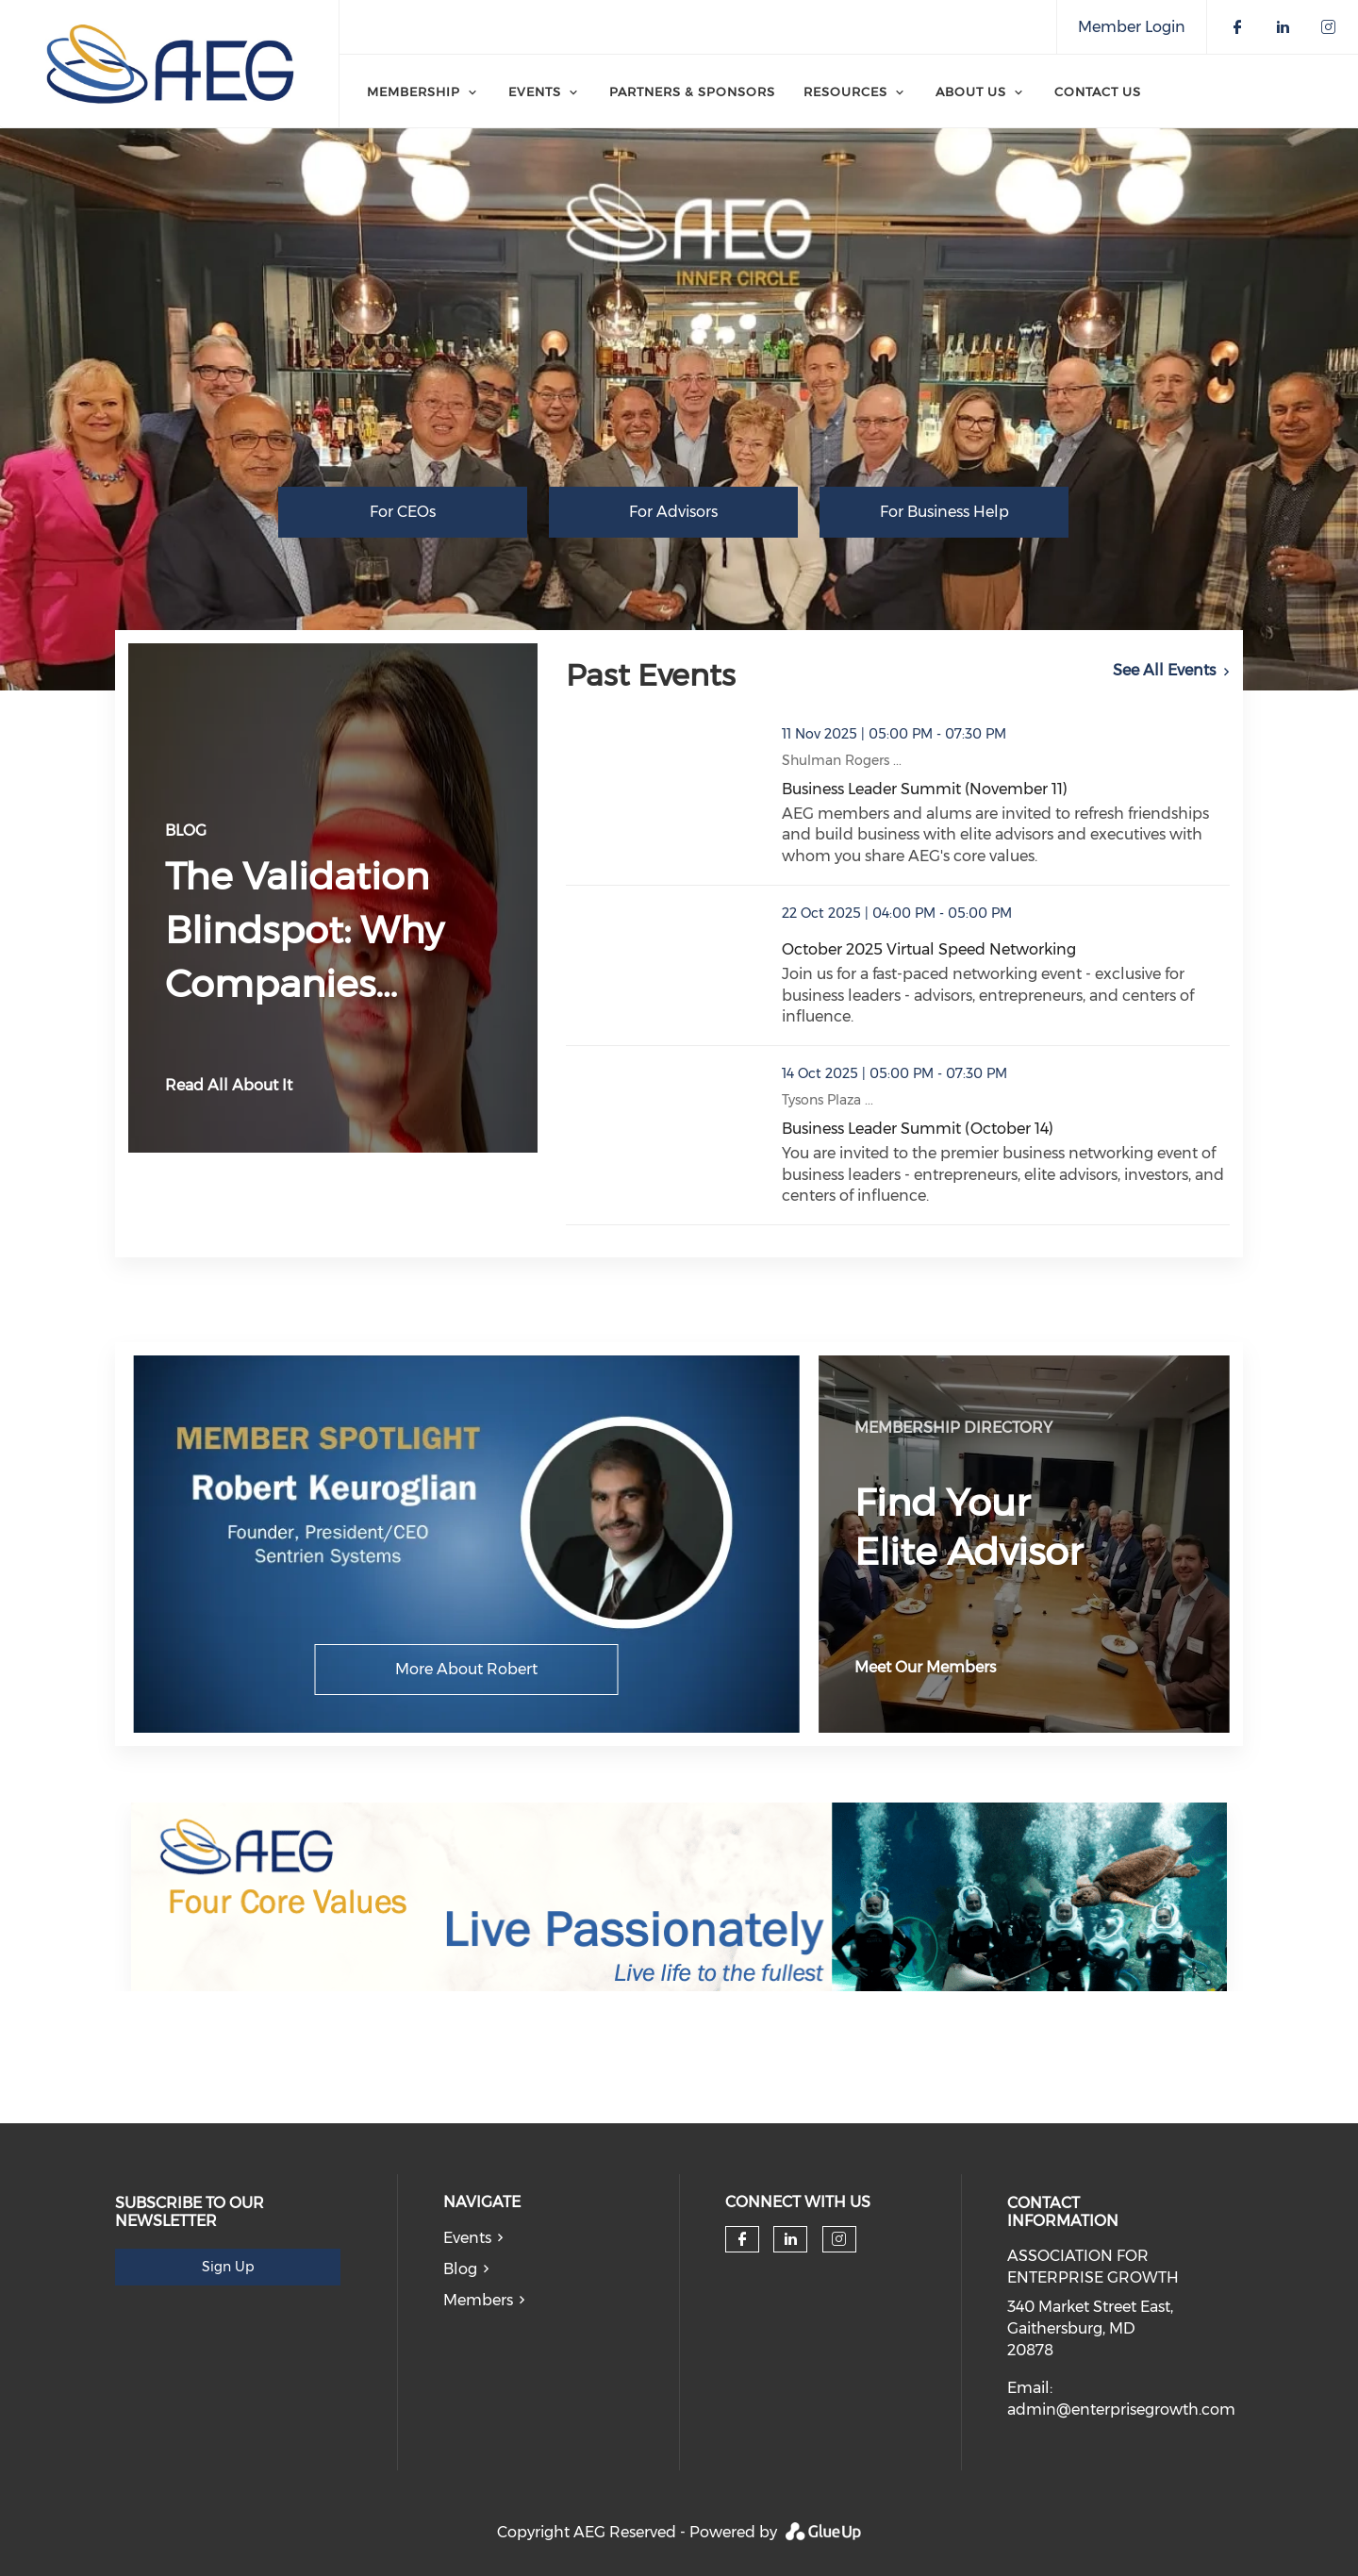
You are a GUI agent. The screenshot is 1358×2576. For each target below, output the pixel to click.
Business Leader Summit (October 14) (917, 1129)
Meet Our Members (925, 1667)
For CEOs (403, 512)
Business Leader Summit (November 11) (925, 789)
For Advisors (673, 512)
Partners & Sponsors (692, 91)
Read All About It (228, 1085)
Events (467, 2238)
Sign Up (228, 2266)
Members (478, 2300)
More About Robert (466, 1669)
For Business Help (944, 512)
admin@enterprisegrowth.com (1121, 2409)
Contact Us (1097, 91)
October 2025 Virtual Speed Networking (929, 949)
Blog (460, 2269)
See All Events (1164, 670)
